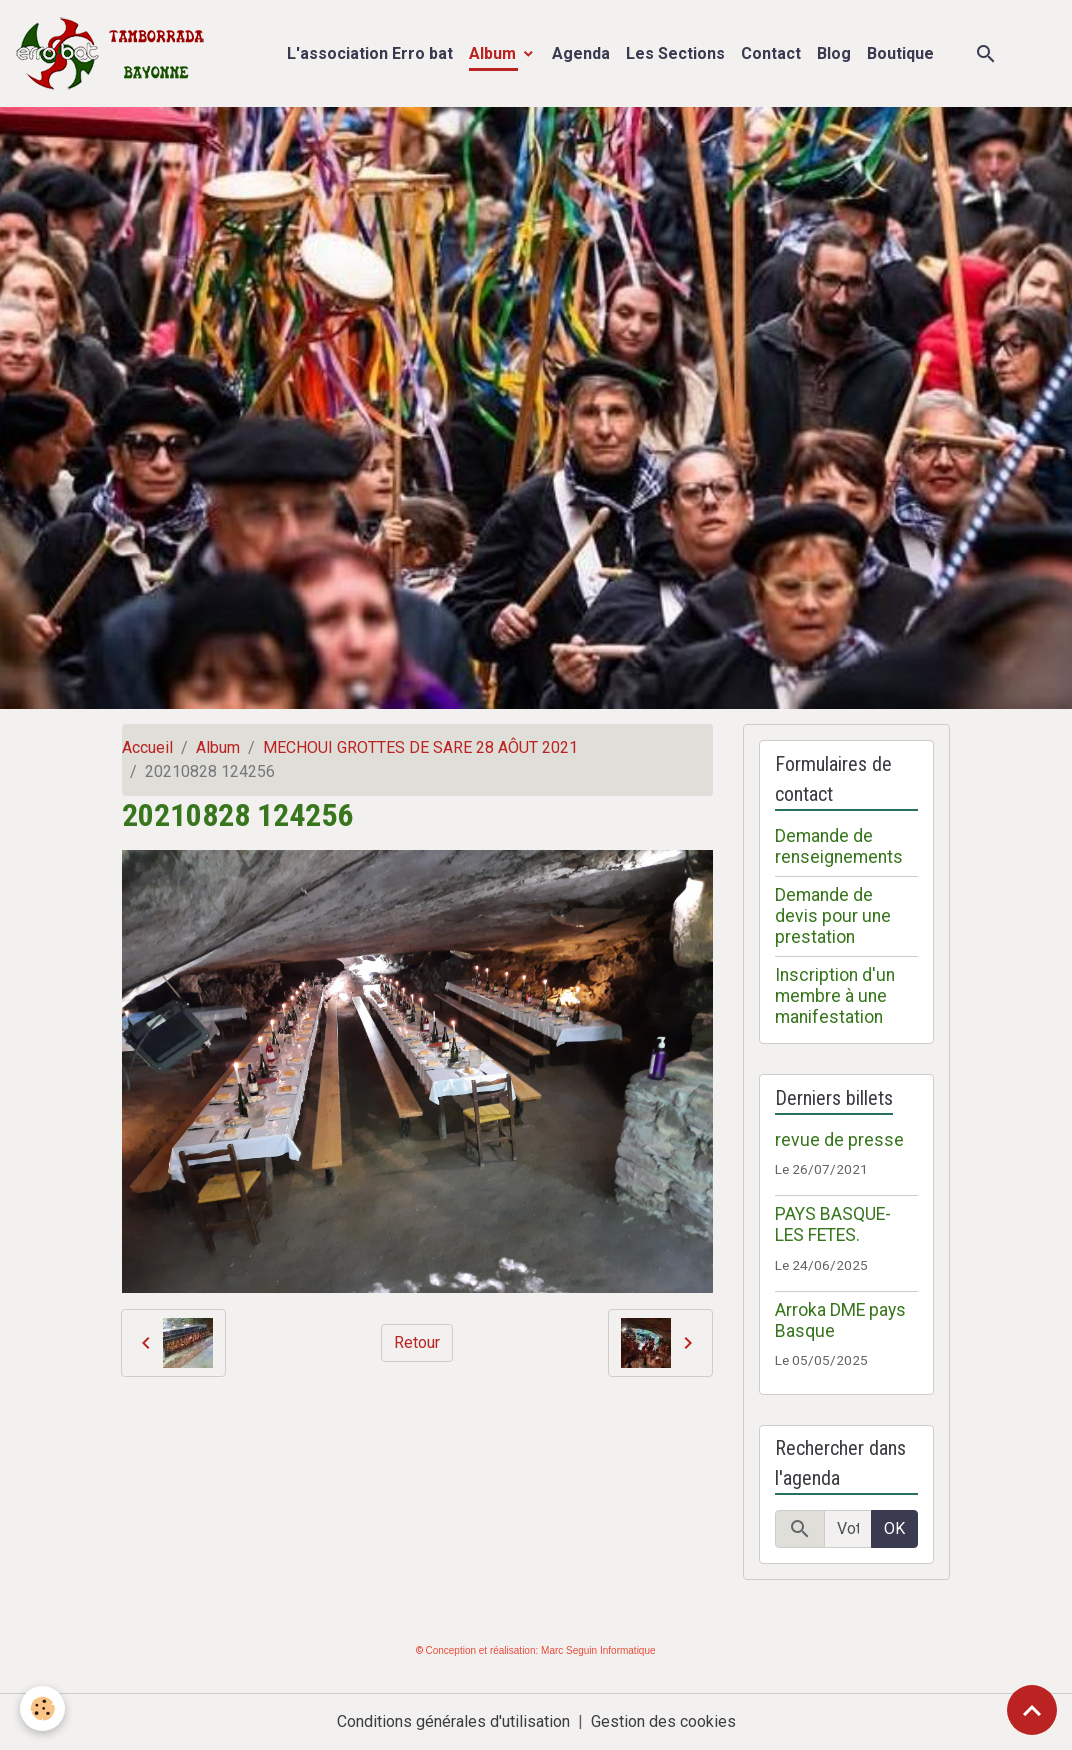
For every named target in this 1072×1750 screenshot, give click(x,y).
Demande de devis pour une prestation (833, 916)
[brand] (114, 53)
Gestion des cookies (663, 1721)
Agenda (581, 53)
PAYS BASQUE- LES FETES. (833, 1224)
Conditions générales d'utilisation (453, 1721)
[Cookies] (42, 1708)
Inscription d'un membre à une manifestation (835, 996)
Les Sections (675, 53)
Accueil (147, 747)
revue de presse (839, 1140)
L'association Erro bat (370, 53)
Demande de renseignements (839, 846)
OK (894, 1528)
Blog (834, 53)
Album (494, 53)
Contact (771, 53)
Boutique (900, 53)
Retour (417, 1342)
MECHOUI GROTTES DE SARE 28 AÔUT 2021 (420, 747)
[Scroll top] (1032, 1710)
